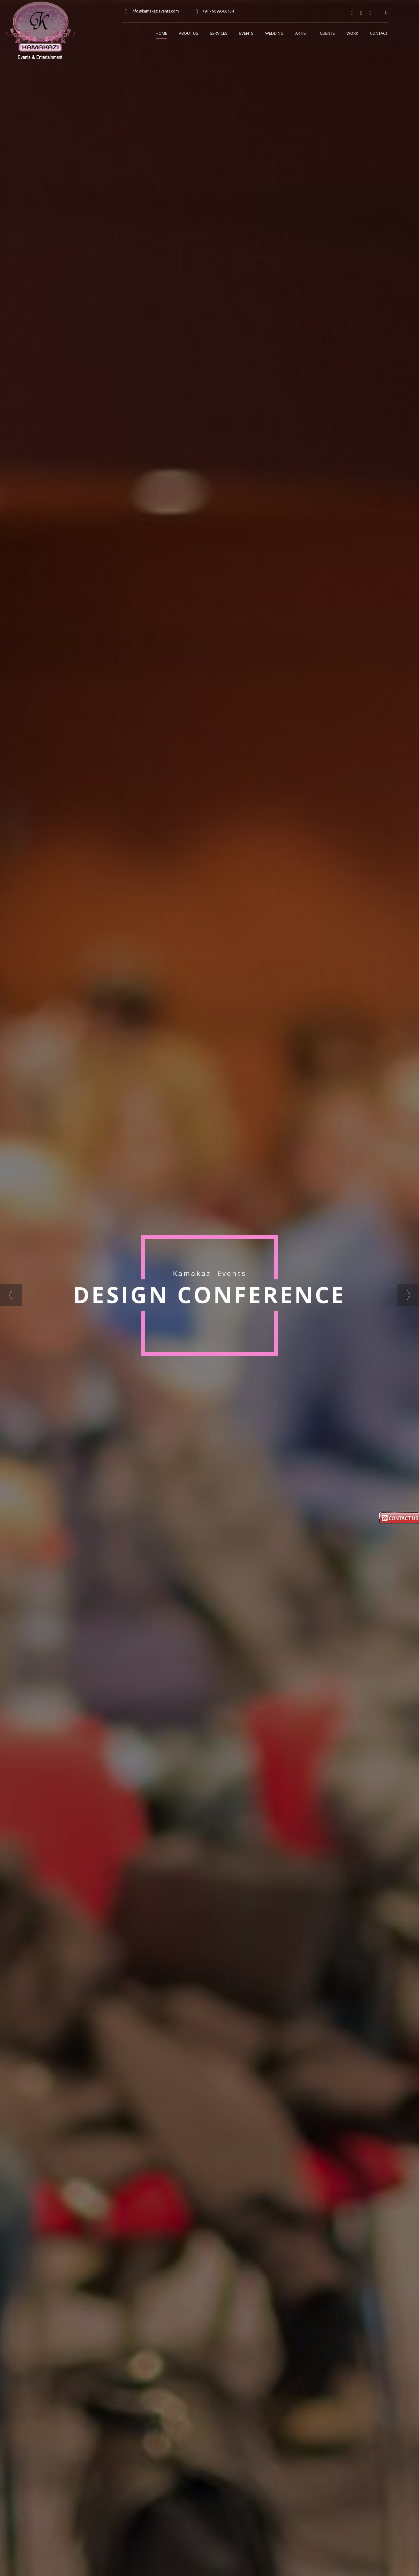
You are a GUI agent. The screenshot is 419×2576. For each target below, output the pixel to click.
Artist (301, 33)
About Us (188, 33)
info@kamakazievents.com (155, 11)
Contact (379, 33)
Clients (327, 33)
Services (219, 33)
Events (246, 33)
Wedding (274, 33)
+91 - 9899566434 (218, 11)
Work (352, 33)
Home (161, 33)
